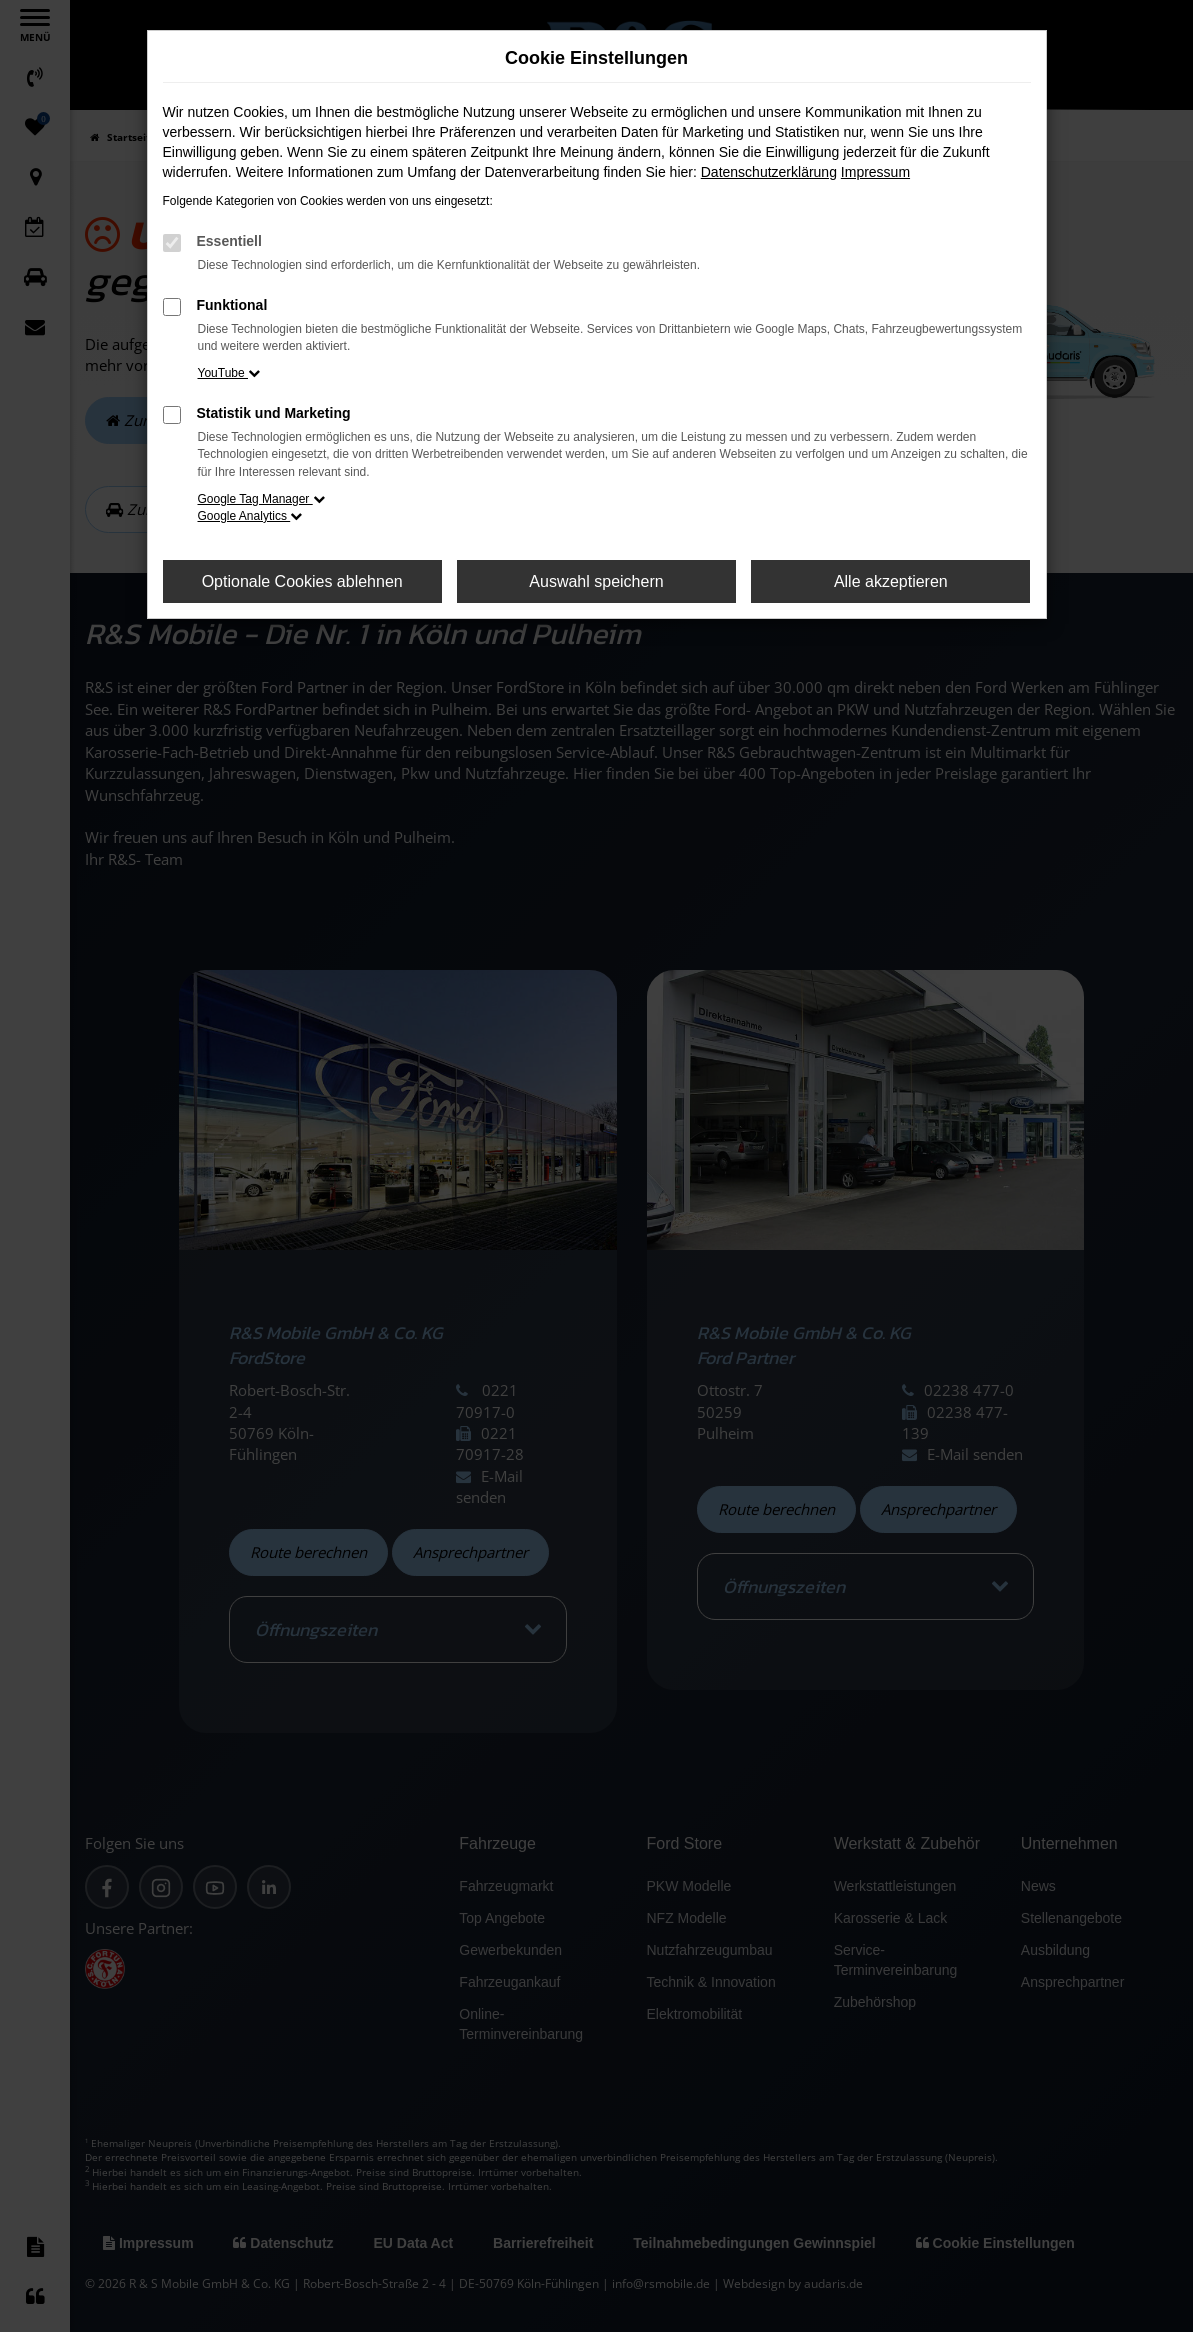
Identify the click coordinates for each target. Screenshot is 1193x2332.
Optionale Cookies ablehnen (302, 581)
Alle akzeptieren (891, 581)
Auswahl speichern (596, 581)
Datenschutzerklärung (769, 172)
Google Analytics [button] (250, 516)
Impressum (875, 172)
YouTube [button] (229, 373)
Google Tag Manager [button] (261, 499)
